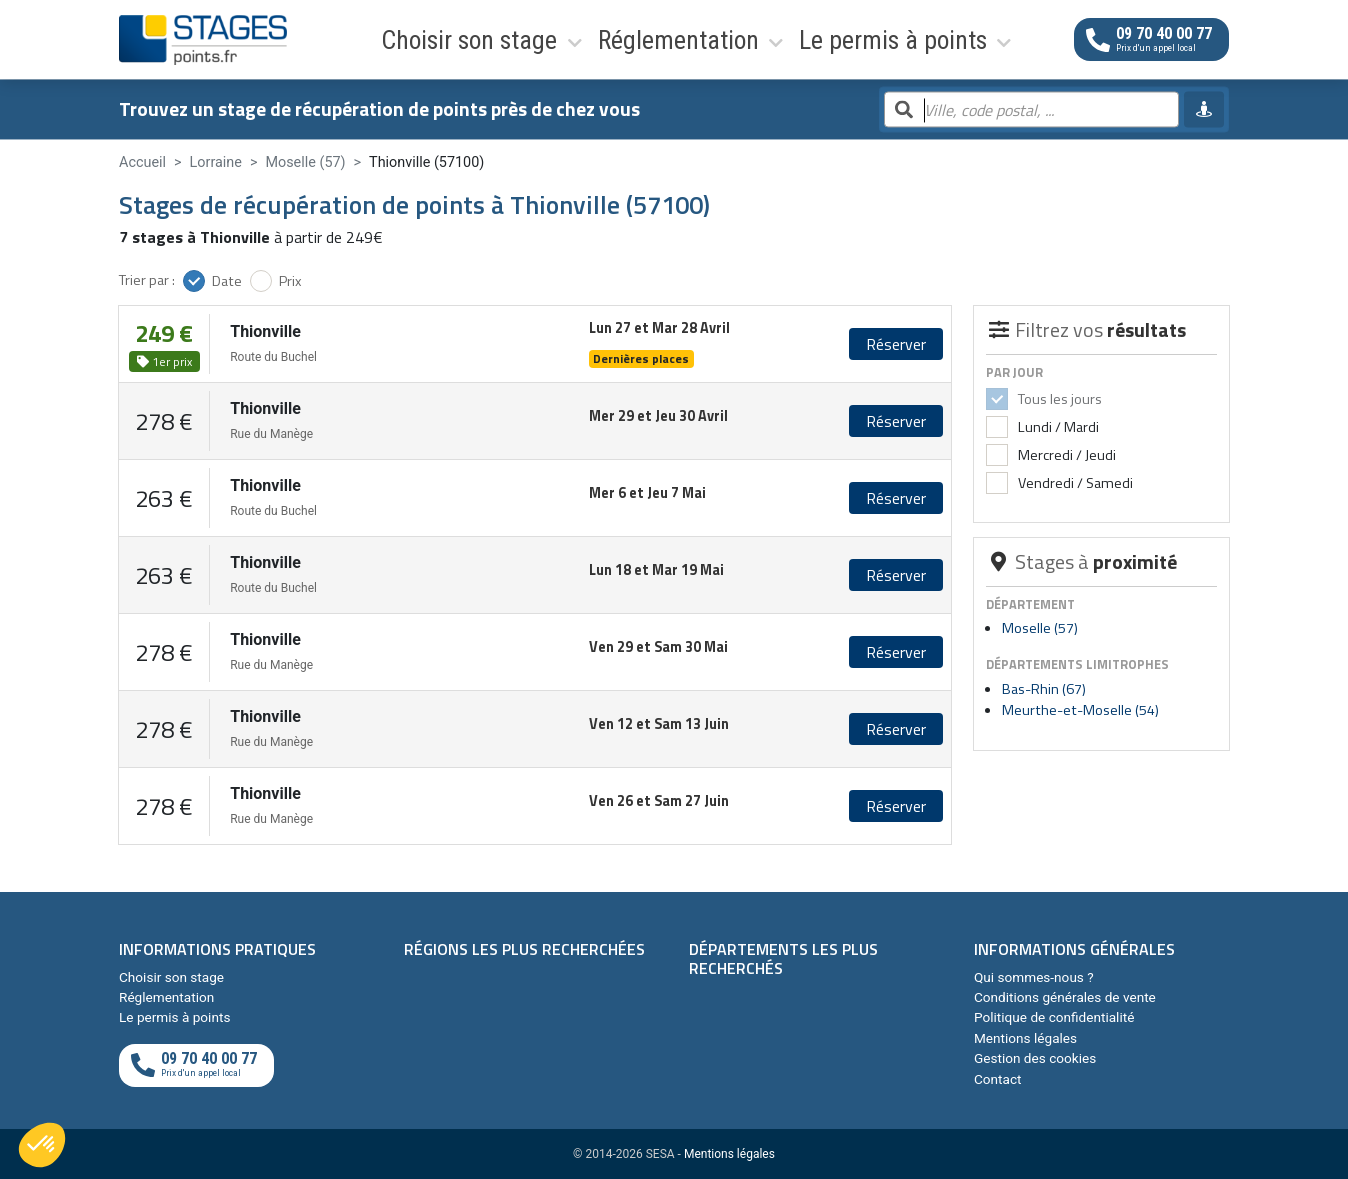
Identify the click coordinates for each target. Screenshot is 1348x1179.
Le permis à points (679, 39)
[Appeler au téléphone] (1151, 39)
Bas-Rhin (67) (1044, 689)
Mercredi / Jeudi (1065, 455)
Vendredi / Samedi (1074, 483)
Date (227, 281)
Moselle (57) (1040, 628)
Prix (290, 281)
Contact (998, 1079)
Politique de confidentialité (1054, 1017)
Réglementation (525, 39)
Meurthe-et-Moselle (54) (1080, 710)
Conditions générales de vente (1065, 997)
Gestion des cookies (1035, 1058)
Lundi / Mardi (1057, 427)
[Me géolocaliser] (1204, 110)
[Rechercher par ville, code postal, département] (1031, 111)
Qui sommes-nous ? (1034, 977)
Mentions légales (1025, 1038)
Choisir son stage (376, 39)
